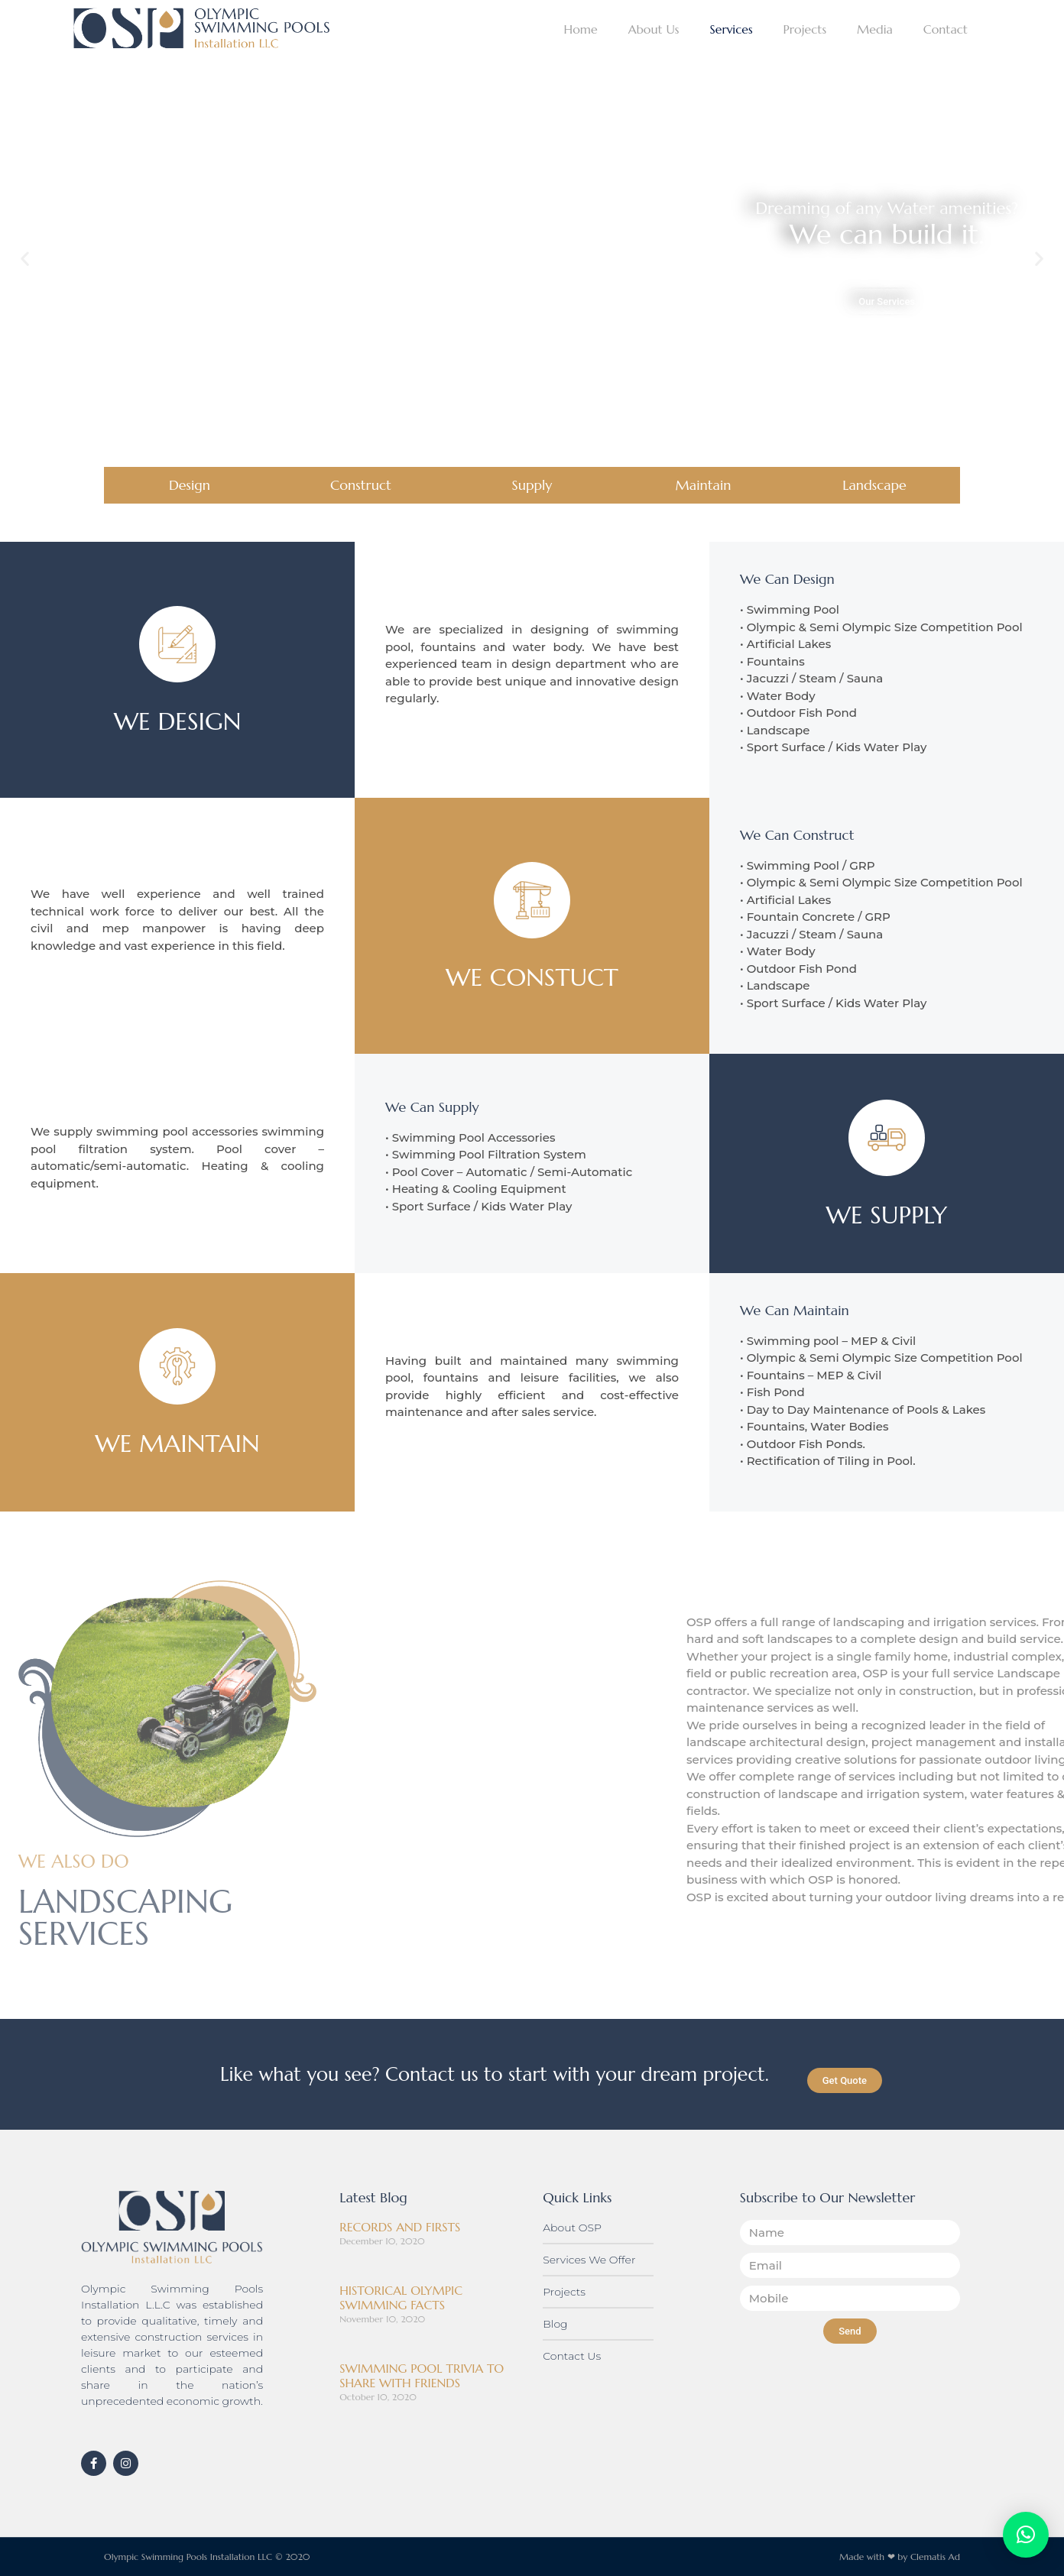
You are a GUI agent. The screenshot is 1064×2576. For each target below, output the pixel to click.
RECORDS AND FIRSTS (399, 2226)
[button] (24, 258)
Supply (532, 485)
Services (730, 29)
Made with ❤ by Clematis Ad (899, 2556)
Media (875, 29)
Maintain (704, 485)
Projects (804, 29)
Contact (945, 29)
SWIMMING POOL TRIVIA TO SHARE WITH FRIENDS (421, 2375)
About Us (654, 29)
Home (581, 29)
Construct (360, 485)
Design (189, 485)
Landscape (874, 485)
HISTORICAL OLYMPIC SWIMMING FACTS (400, 2297)
